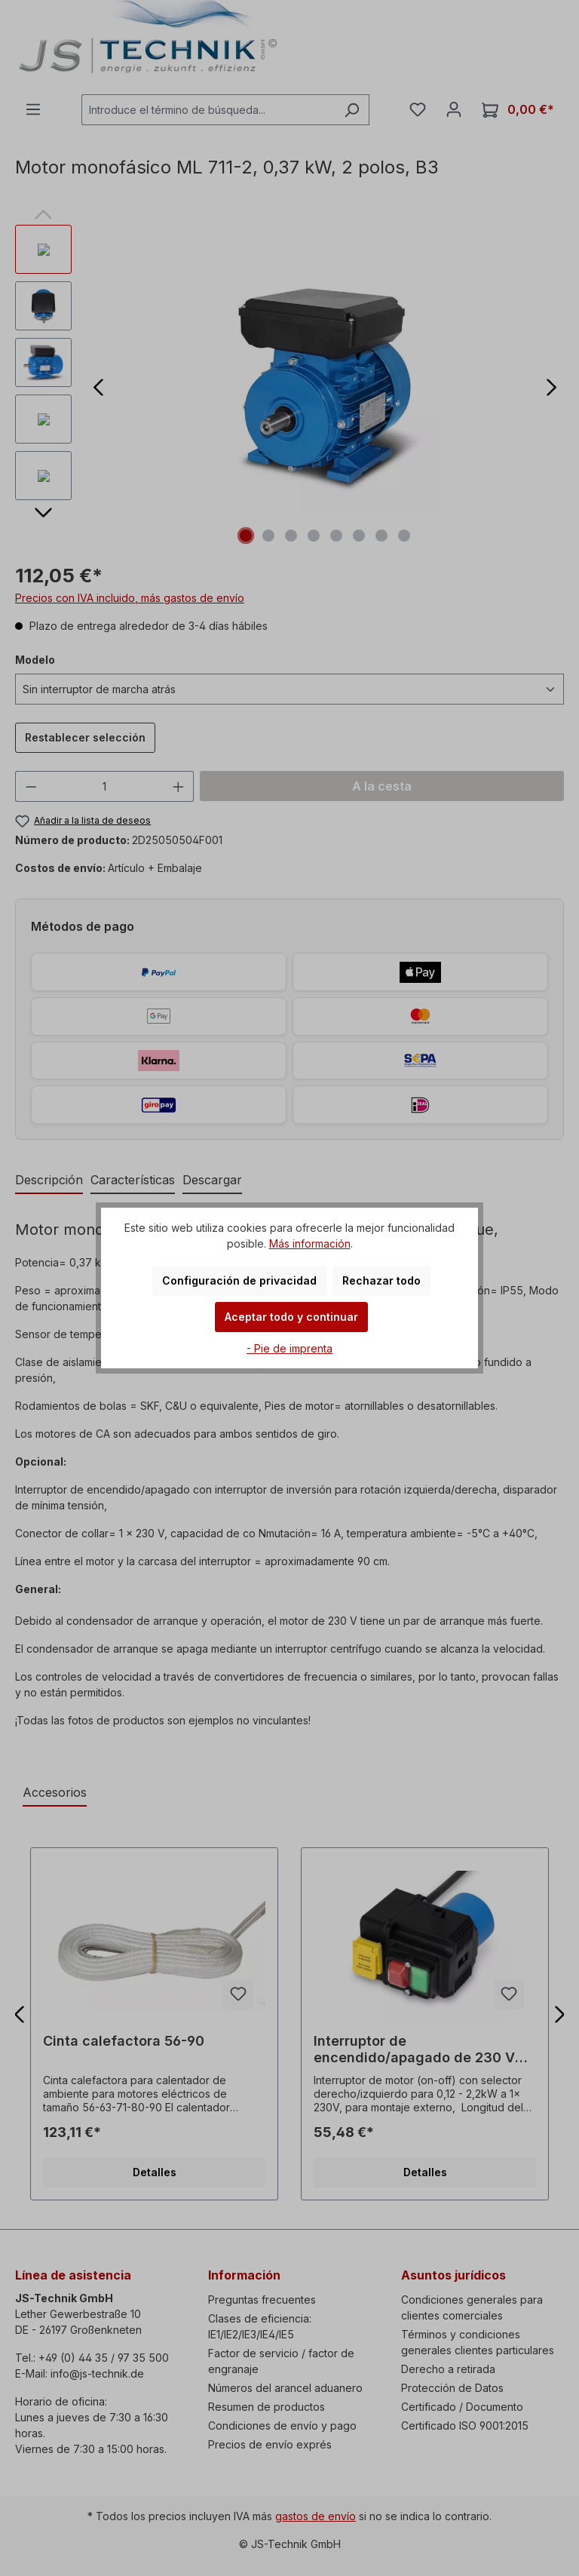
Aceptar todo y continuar (291, 1316)
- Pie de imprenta (289, 1348)
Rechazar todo (381, 1280)
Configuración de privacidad (239, 1280)
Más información (310, 1243)
